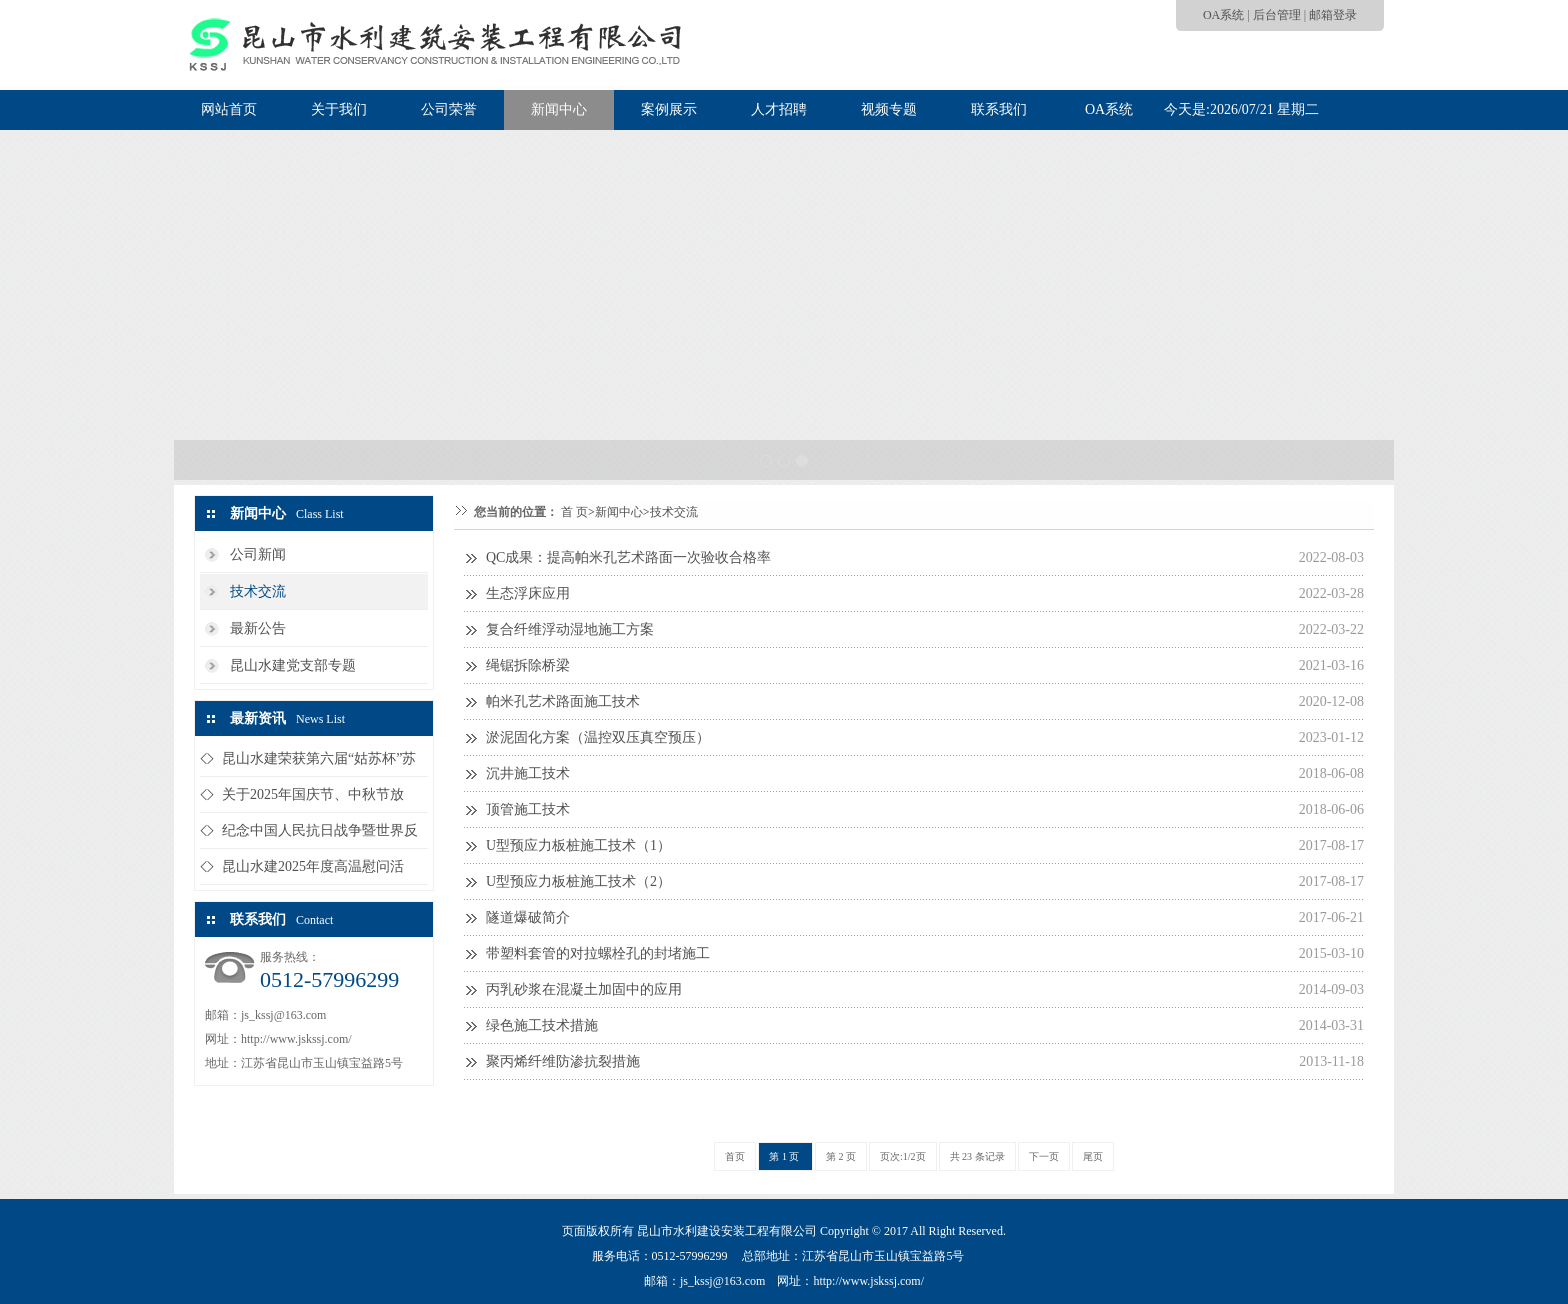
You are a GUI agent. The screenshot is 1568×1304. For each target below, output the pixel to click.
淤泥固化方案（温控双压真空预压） (598, 737)
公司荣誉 (449, 109)
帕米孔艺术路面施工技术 (563, 701)
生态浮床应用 (528, 593)
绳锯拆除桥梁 (528, 665)
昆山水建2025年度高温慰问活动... (313, 871)
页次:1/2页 (903, 1156)
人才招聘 (779, 109)
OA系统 (1223, 15)
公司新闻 (258, 554)
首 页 (574, 512)
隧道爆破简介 (528, 917)
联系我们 (999, 109)
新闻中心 (559, 109)
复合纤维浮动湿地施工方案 (570, 629)
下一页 (1044, 1156)
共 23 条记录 (977, 1156)
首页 (735, 1156)
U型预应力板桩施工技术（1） (578, 845)
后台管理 (1277, 15)
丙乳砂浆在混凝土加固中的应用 (584, 989)
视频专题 (889, 109)
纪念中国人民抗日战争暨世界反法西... (320, 835)
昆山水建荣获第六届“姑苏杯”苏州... (319, 763)
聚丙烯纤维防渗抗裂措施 (563, 1061)
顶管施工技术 (528, 809)
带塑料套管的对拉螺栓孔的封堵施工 (598, 953)
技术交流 (258, 591)
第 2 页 (841, 1156)
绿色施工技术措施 (542, 1025)
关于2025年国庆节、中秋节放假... (313, 799)
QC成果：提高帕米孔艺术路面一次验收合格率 (628, 557)
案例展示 (669, 109)
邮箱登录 (1333, 15)
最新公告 (258, 628)
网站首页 (229, 109)
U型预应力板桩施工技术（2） (578, 881)
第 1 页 (785, 1156)
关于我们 (339, 109)
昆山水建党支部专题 (293, 665)
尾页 (1093, 1156)
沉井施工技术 (528, 773)
